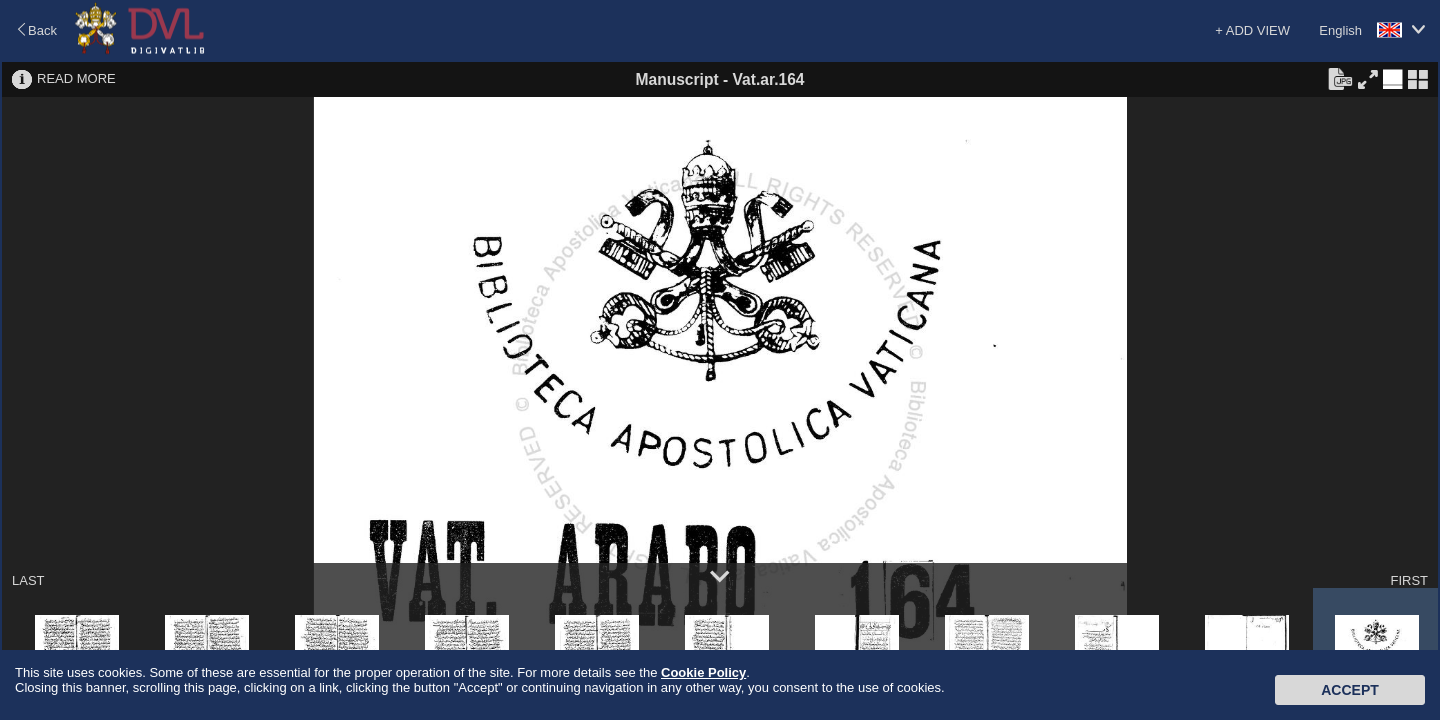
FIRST (1409, 580)
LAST (28, 580)
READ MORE (76, 78)
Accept (1350, 690)
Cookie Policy (703, 672)
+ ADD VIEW (1252, 30)
